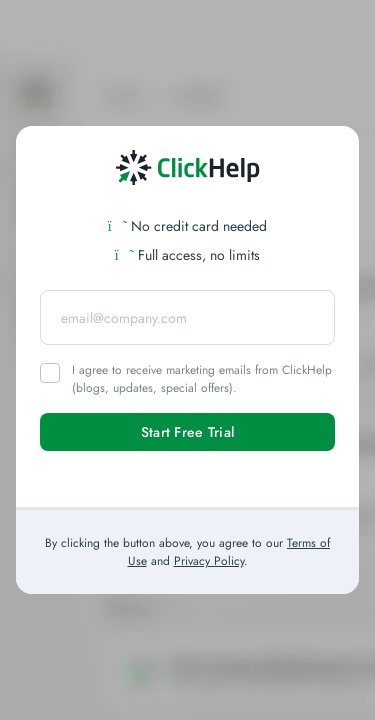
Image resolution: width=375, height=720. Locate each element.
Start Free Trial (187, 432)
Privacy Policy (209, 561)
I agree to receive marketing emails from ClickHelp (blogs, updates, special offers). (202, 379)
